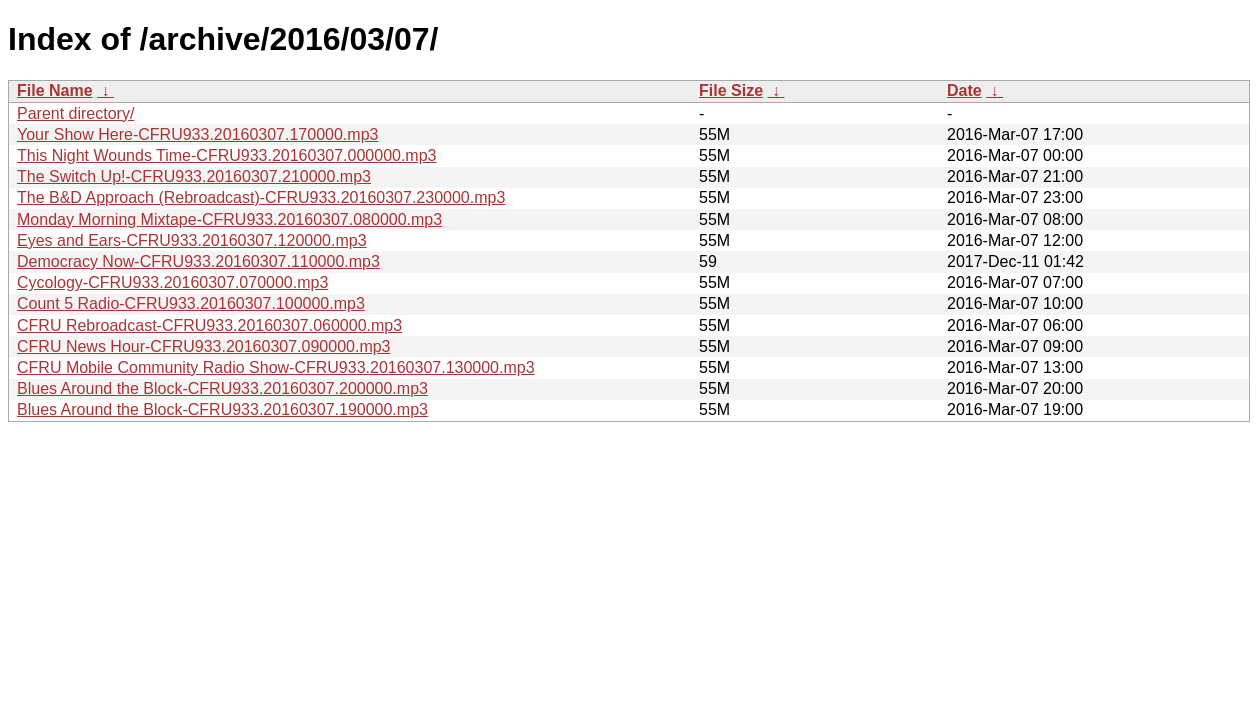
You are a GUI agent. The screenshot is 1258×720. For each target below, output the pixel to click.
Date (964, 90)
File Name (55, 90)
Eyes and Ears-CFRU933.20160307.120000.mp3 (192, 240)
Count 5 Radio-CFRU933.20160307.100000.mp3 (191, 303)
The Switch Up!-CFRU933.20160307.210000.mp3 (194, 176)
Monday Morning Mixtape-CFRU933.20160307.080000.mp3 (229, 219)
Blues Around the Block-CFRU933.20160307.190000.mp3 (222, 409)
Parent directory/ (75, 113)
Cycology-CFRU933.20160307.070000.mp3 (172, 282)
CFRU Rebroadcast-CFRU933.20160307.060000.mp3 (209, 325)
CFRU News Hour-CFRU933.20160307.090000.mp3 (204, 346)
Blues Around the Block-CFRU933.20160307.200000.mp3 (222, 388)
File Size (731, 90)
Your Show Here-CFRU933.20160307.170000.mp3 (197, 134)
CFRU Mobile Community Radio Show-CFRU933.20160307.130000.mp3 (276, 367)
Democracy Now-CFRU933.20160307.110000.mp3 (198, 261)
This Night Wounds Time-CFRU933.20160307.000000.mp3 (227, 155)
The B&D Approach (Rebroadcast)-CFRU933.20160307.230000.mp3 (261, 197)
